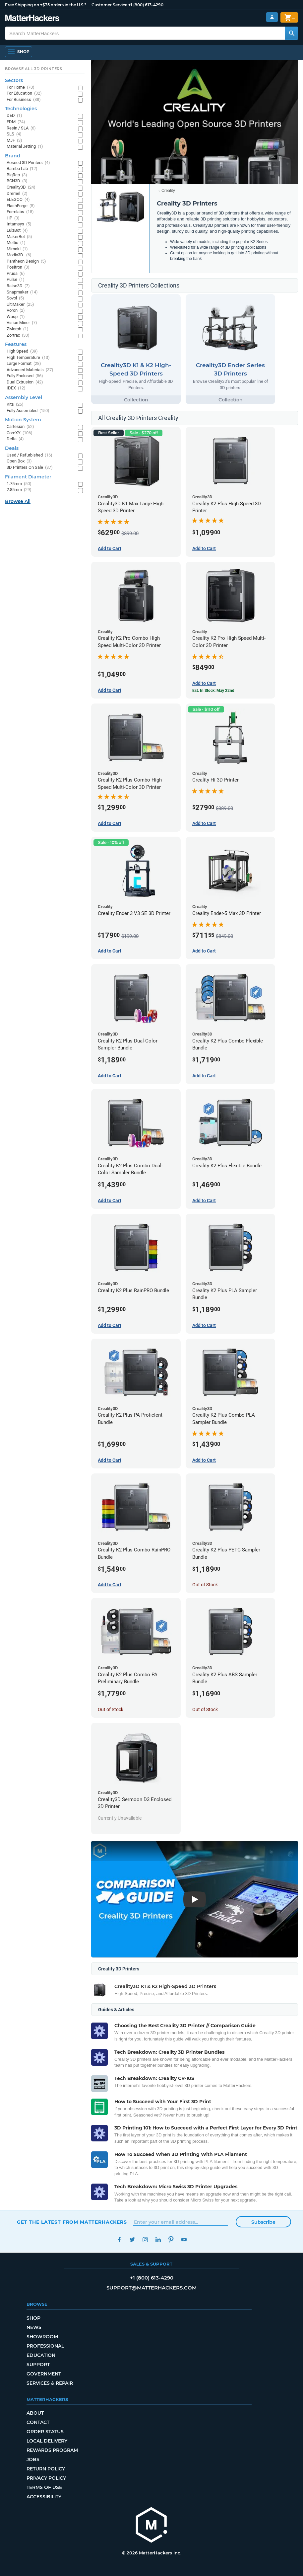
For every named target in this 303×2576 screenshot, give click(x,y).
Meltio (16, 243)
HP (13, 218)
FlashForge (21, 206)
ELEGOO (18, 200)
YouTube (184, 2239)
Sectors (14, 80)
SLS (14, 134)
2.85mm (19, 490)
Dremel (17, 194)
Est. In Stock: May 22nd (213, 690)
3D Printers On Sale (30, 467)
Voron (16, 310)
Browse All (17, 501)
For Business (24, 100)
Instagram (145, 2239)
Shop (33, 2318)
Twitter (132, 2239)
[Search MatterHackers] (291, 33)
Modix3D (19, 255)
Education (41, 2355)
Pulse (16, 280)
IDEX (16, 388)
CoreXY (19, 433)
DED (14, 116)
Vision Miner (22, 323)
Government (44, 2374)
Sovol (15, 298)
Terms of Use (44, 2487)
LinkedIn (158, 2239)
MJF (14, 140)
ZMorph (18, 329)
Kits (15, 404)
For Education (24, 93)
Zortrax (18, 335)
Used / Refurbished (29, 455)
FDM (16, 122)
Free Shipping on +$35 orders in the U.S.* (45, 4)
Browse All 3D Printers (33, 68)
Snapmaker (22, 292)
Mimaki (17, 249)
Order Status (45, 2432)
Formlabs (20, 212)
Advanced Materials (30, 370)
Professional (45, 2346)
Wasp (16, 317)
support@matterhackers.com (151, 2288)
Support (38, 2365)
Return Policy (46, 2469)
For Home (20, 87)
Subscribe (263, 2222)
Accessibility (44, 2497)
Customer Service (109, 4)
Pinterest (171, 2239)
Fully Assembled (28, 411)
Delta (15, 439)
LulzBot (17, 230)
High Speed (22, 351)
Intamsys (19, 224)
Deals (12, 448)
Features (16, 344)
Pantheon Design (26, 261)
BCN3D (17, 181)
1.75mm (19, 484)
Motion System (23, 420)
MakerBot (19, 237)
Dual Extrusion (25, 382)
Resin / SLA (21, 128)
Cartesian (20, 427)
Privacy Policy (46, 2478)
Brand (12, 156)
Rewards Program (52, 2450)
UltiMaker (20, 304)
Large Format (24, 364)
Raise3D (18, 286)
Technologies (21, 109)
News (34, 2327)
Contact (38, 2422)
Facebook (119, 2239)
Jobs (33, 2459)
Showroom (42, 2337)
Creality (168, 190)
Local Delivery (47, 2441)
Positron (18, 267)
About (35, 2413)
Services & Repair (50, 2383)
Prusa (16, 274)
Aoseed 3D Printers (28, 163)
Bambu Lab (22, 169)
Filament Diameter (28, 477)
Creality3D (21, 187)
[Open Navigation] (18, 51)
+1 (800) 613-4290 (145, 4)
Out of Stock (205, 1584)
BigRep (17, 175)
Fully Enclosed (25, 376)
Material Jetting (25, 146)
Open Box (19, 461)
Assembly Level (23, 397)
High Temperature (28, 358)
